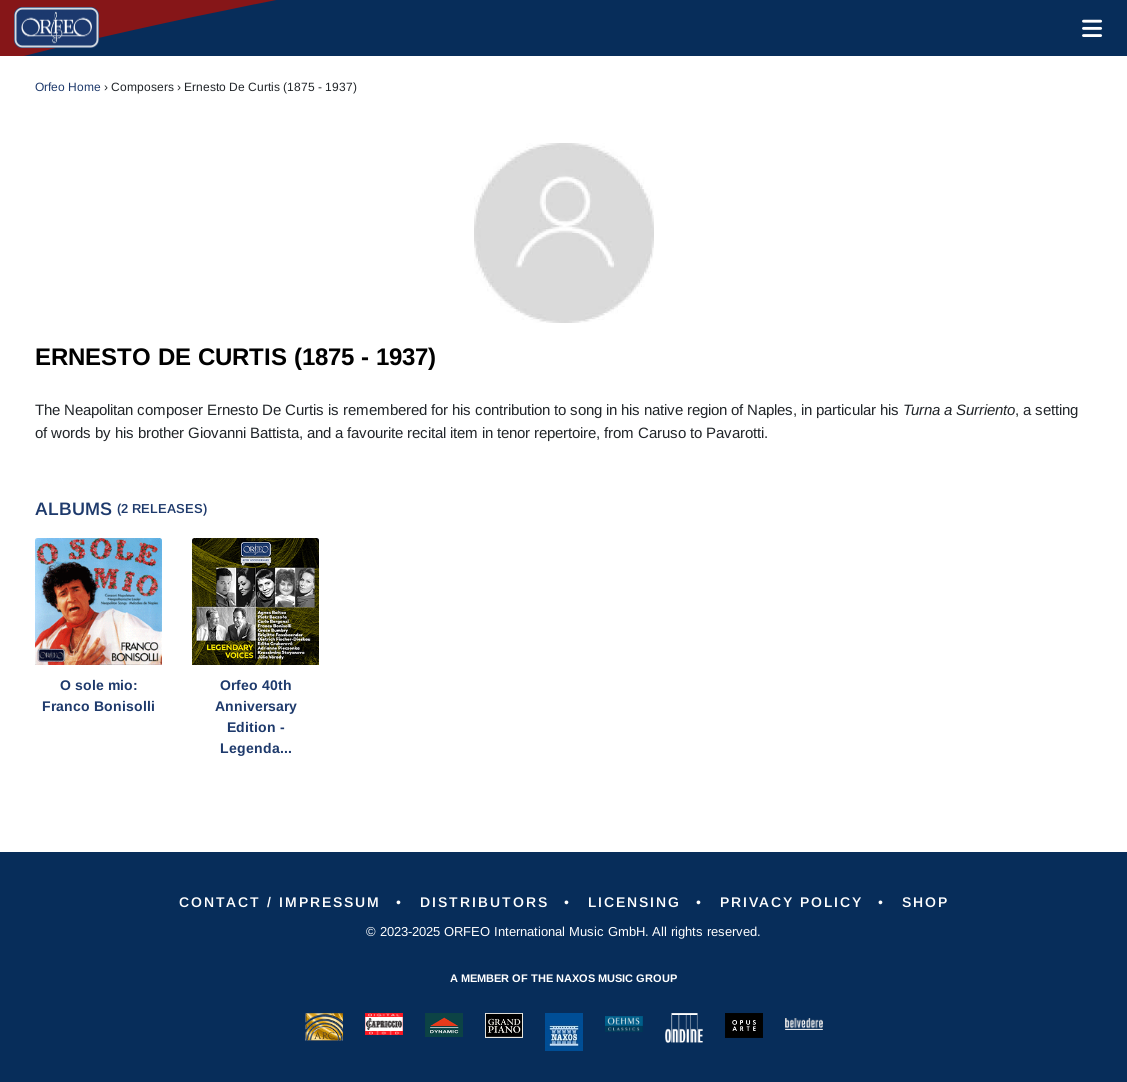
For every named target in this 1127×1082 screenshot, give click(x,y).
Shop (925, 902)
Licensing (634, 902)
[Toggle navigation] (1088, 28)
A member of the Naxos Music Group (563, 978)
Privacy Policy (791, 902)
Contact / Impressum (280, 902)
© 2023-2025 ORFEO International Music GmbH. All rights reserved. (563, 931)
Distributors (484, 902)
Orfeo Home (68, 87)
